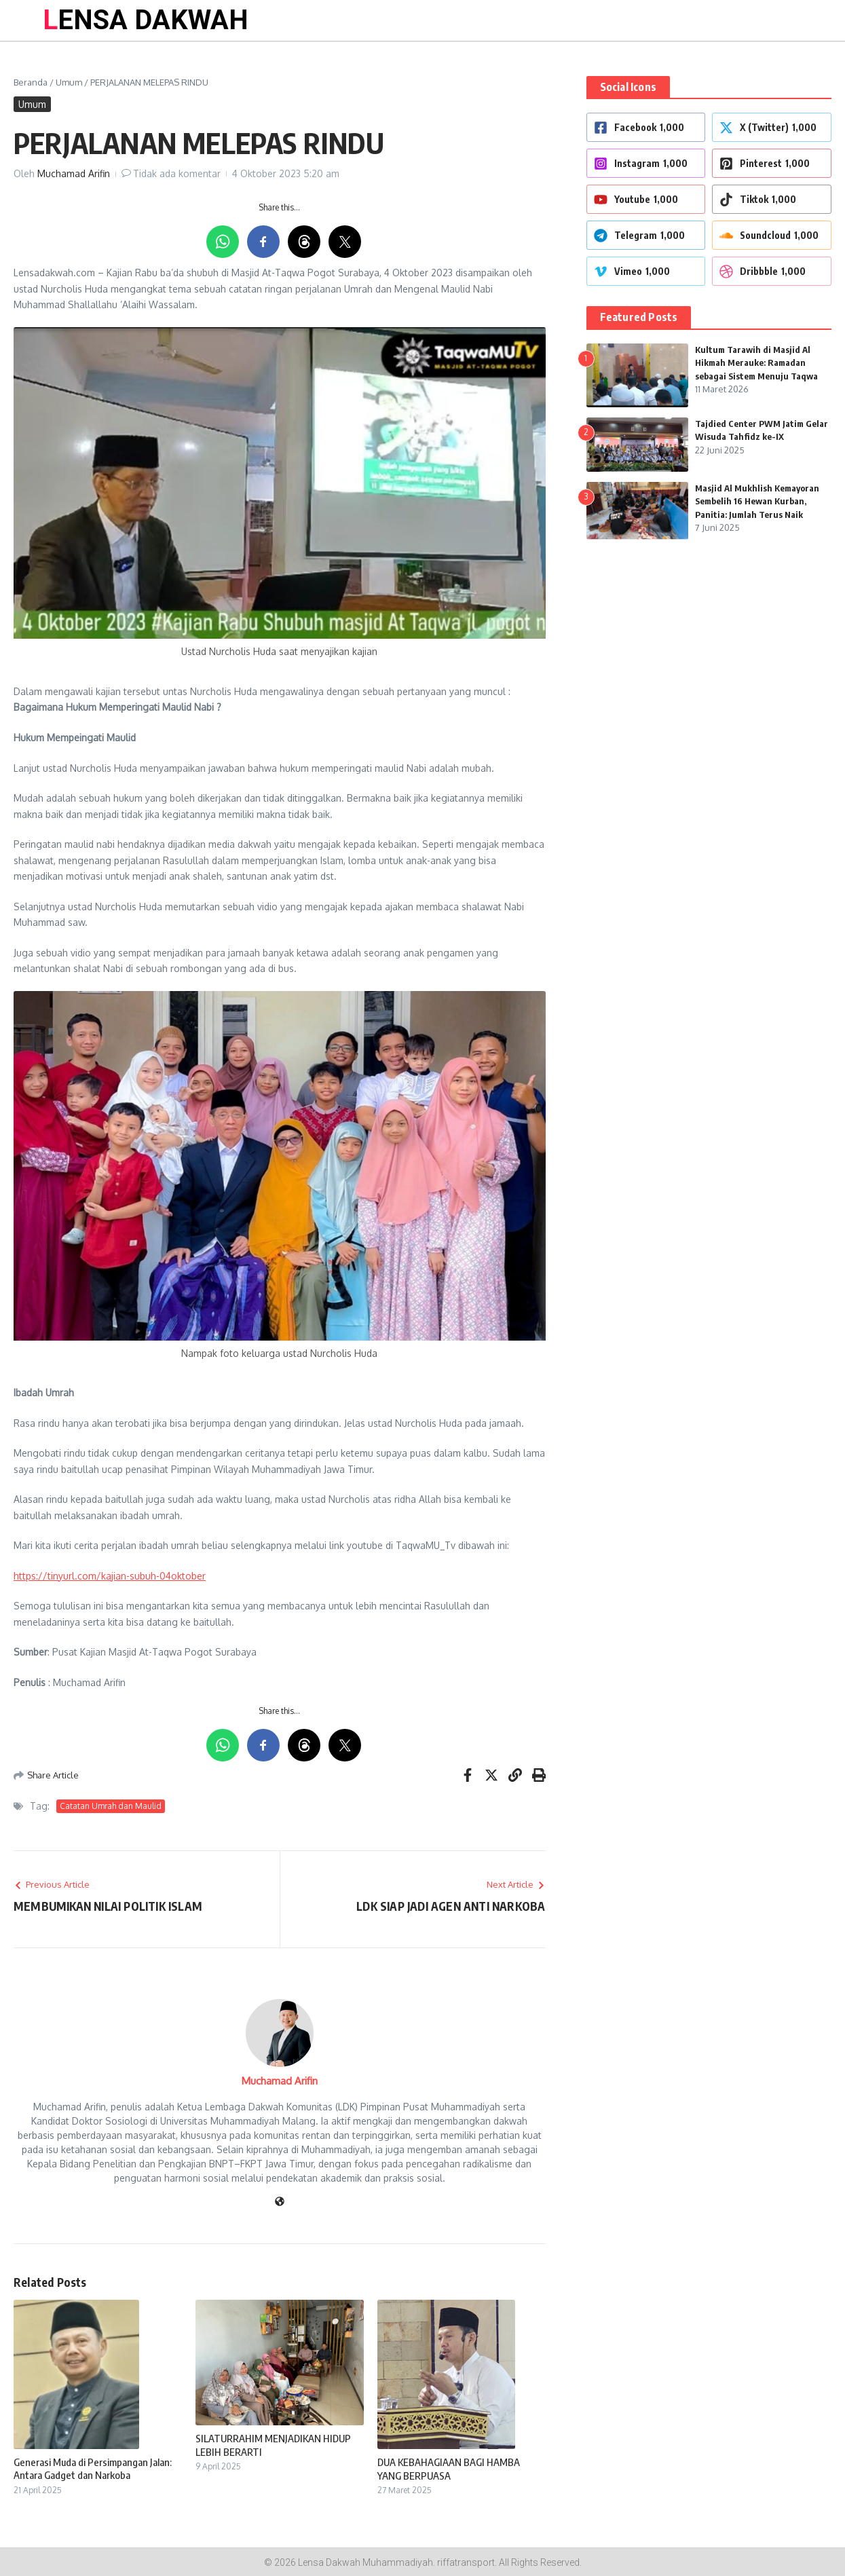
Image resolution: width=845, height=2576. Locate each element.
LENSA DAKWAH (145, 20)
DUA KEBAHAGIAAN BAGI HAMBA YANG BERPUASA (448, 2469)
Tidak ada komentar (177, 173)
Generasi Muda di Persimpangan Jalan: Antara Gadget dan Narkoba (93, 2469)
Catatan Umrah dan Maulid (111, 1806)
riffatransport (466, 2562)
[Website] (279, 2202)
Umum (69, 82)
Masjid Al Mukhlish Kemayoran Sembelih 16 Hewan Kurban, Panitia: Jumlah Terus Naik (757, 501)
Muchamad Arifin (73, 173)
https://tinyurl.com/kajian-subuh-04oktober (110, 1576)
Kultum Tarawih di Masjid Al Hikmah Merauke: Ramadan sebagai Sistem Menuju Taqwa (756, 362)
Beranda (31, 82)
